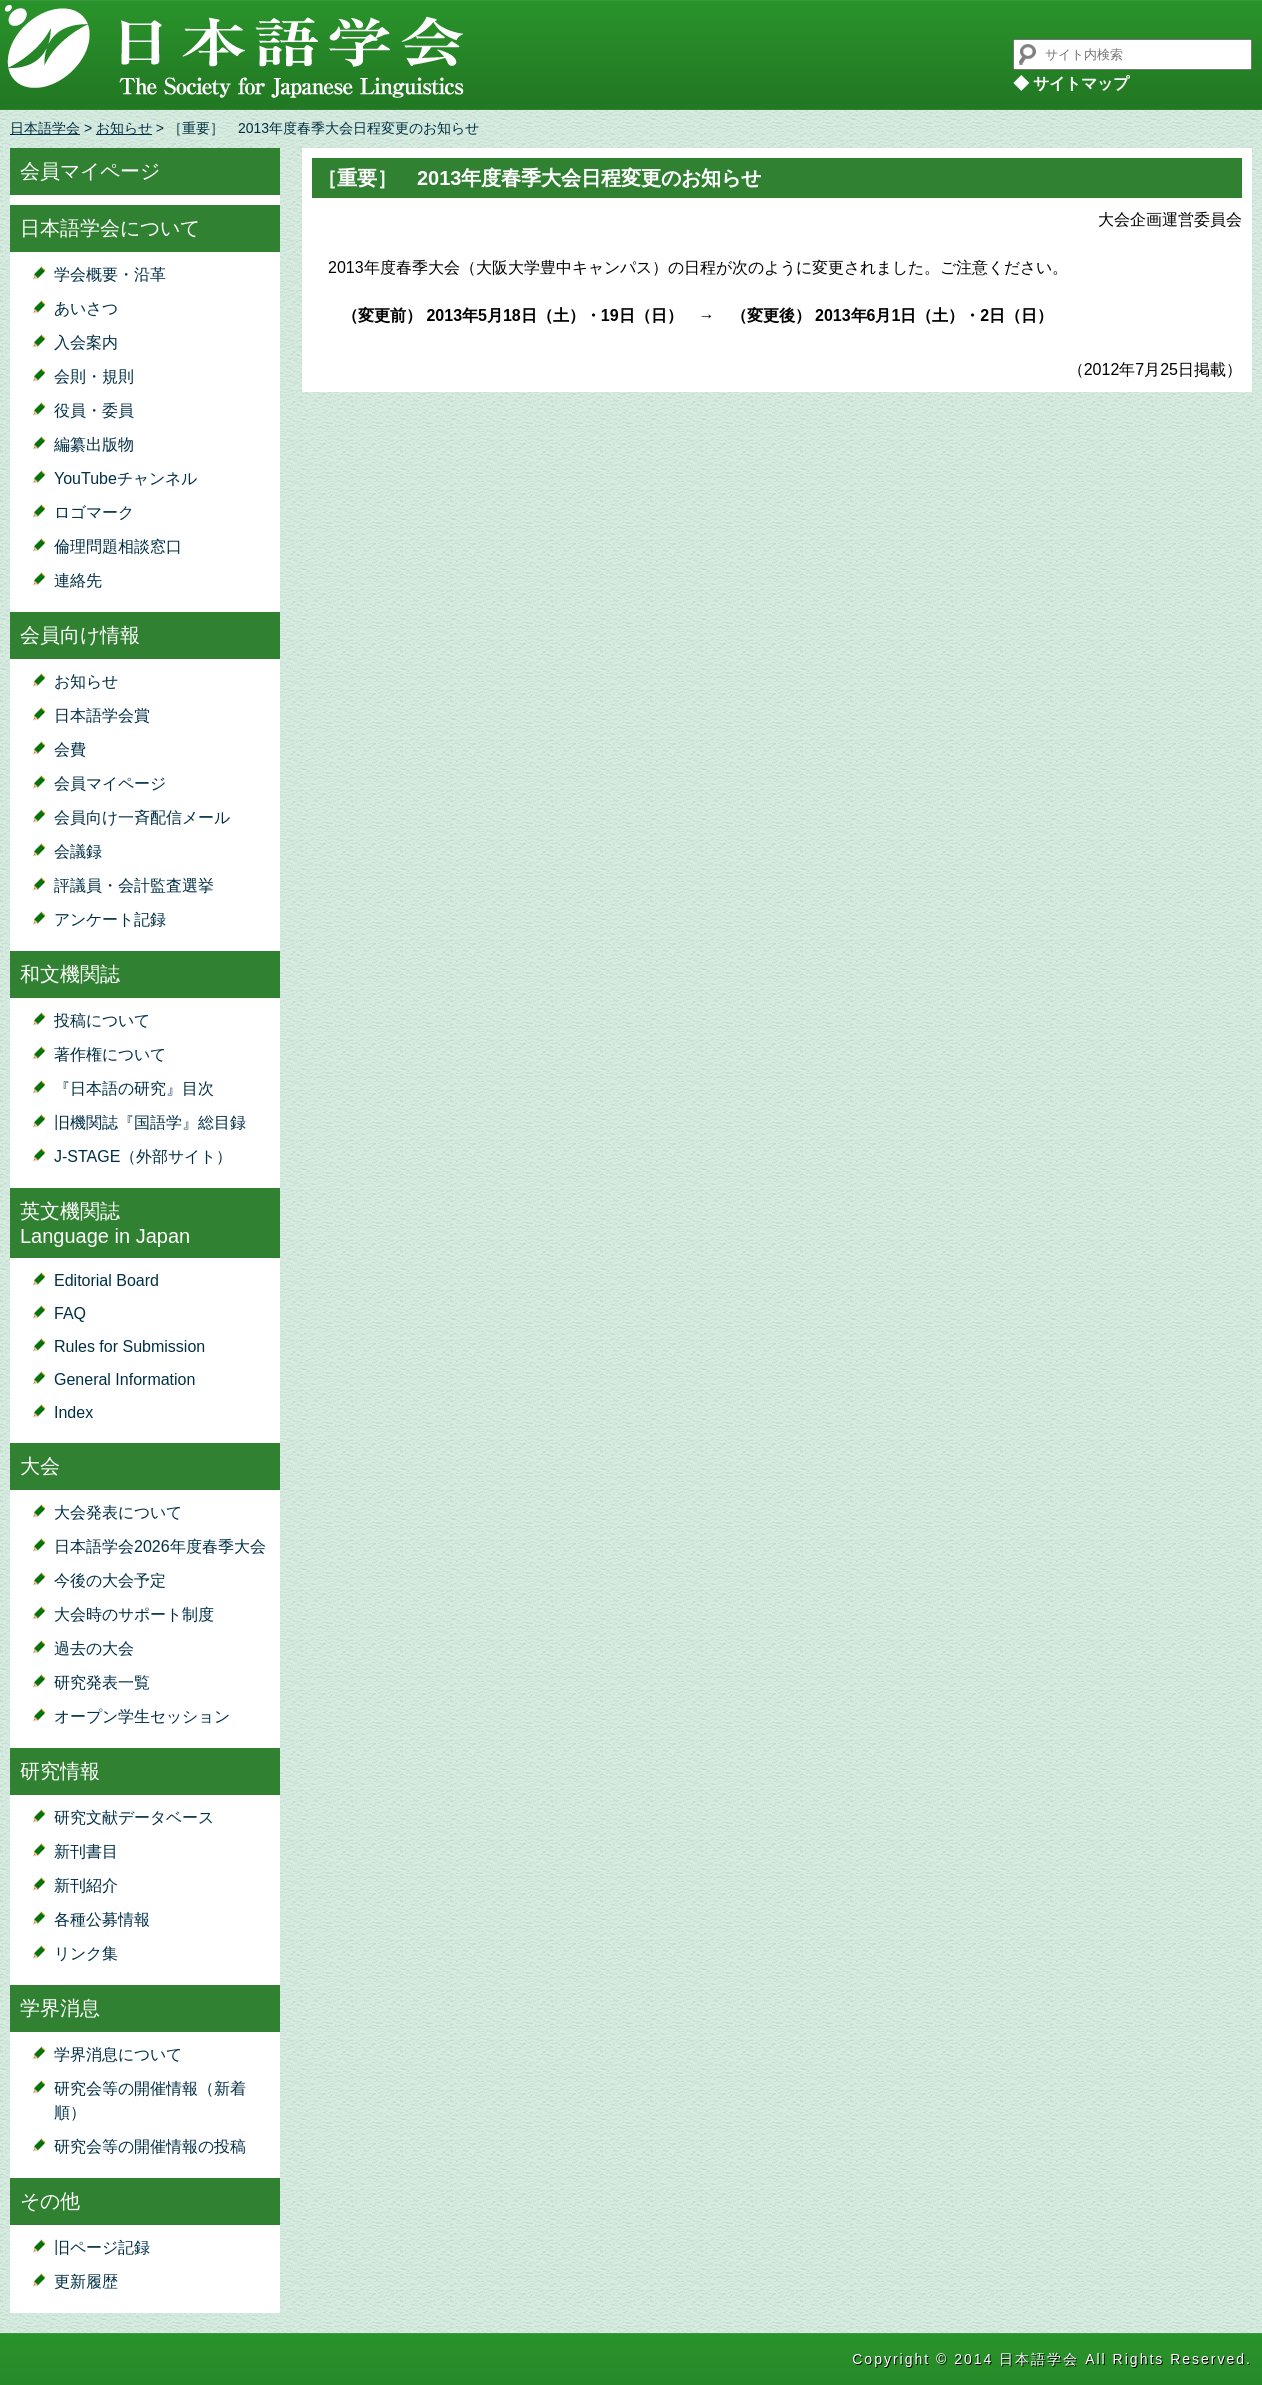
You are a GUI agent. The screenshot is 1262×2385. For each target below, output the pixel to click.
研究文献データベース (134, 1817)
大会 (40, 1466)
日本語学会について (110, 228)
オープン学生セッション (142, 1716)
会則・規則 (94, 376)
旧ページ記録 (102, 2247)
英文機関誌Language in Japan (105, 1223)
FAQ (70, 1313)
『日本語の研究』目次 (134, 1088)
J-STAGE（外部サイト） (143, 1156)
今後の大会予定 (110, 1580)
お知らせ (124, 128)
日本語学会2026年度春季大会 (160, 1546)
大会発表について (118, 1512)
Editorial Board (106, 1280)
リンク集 (86, 1953)
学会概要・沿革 (110, 274)
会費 (70, 749)
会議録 (78, 851)
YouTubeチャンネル (125, 478)
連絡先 (78, 580)
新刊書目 (86, 1851)
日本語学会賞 (102, 715)
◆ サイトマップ (1071, 83)
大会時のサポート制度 (134, 1614)
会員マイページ (90, 171)
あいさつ (86, 308)
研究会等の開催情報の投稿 (150, 2146)
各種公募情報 (102, 1919)
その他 (50, 2201)
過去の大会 (94, 1648)
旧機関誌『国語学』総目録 (150, 1122)
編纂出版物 (94, 444)
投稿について (102, 1020)
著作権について (110, 1054)
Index (73, 1412)
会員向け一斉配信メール (142, 817)
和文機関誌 (70, 974)
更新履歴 (86, 2281)
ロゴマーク (94, 512)
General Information (124, 1379)
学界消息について (118, 2054)
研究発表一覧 (102, 1682)
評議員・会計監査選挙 (134, 885)
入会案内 (86, 342)
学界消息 (60, 2008)
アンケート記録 (110, 919)
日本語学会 (45, 128)
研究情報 (60, 1771)
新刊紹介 (86, 1885)
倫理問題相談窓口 (118, 546)
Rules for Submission (129, 1346)
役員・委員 (94, 410)
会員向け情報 (80, 635)
